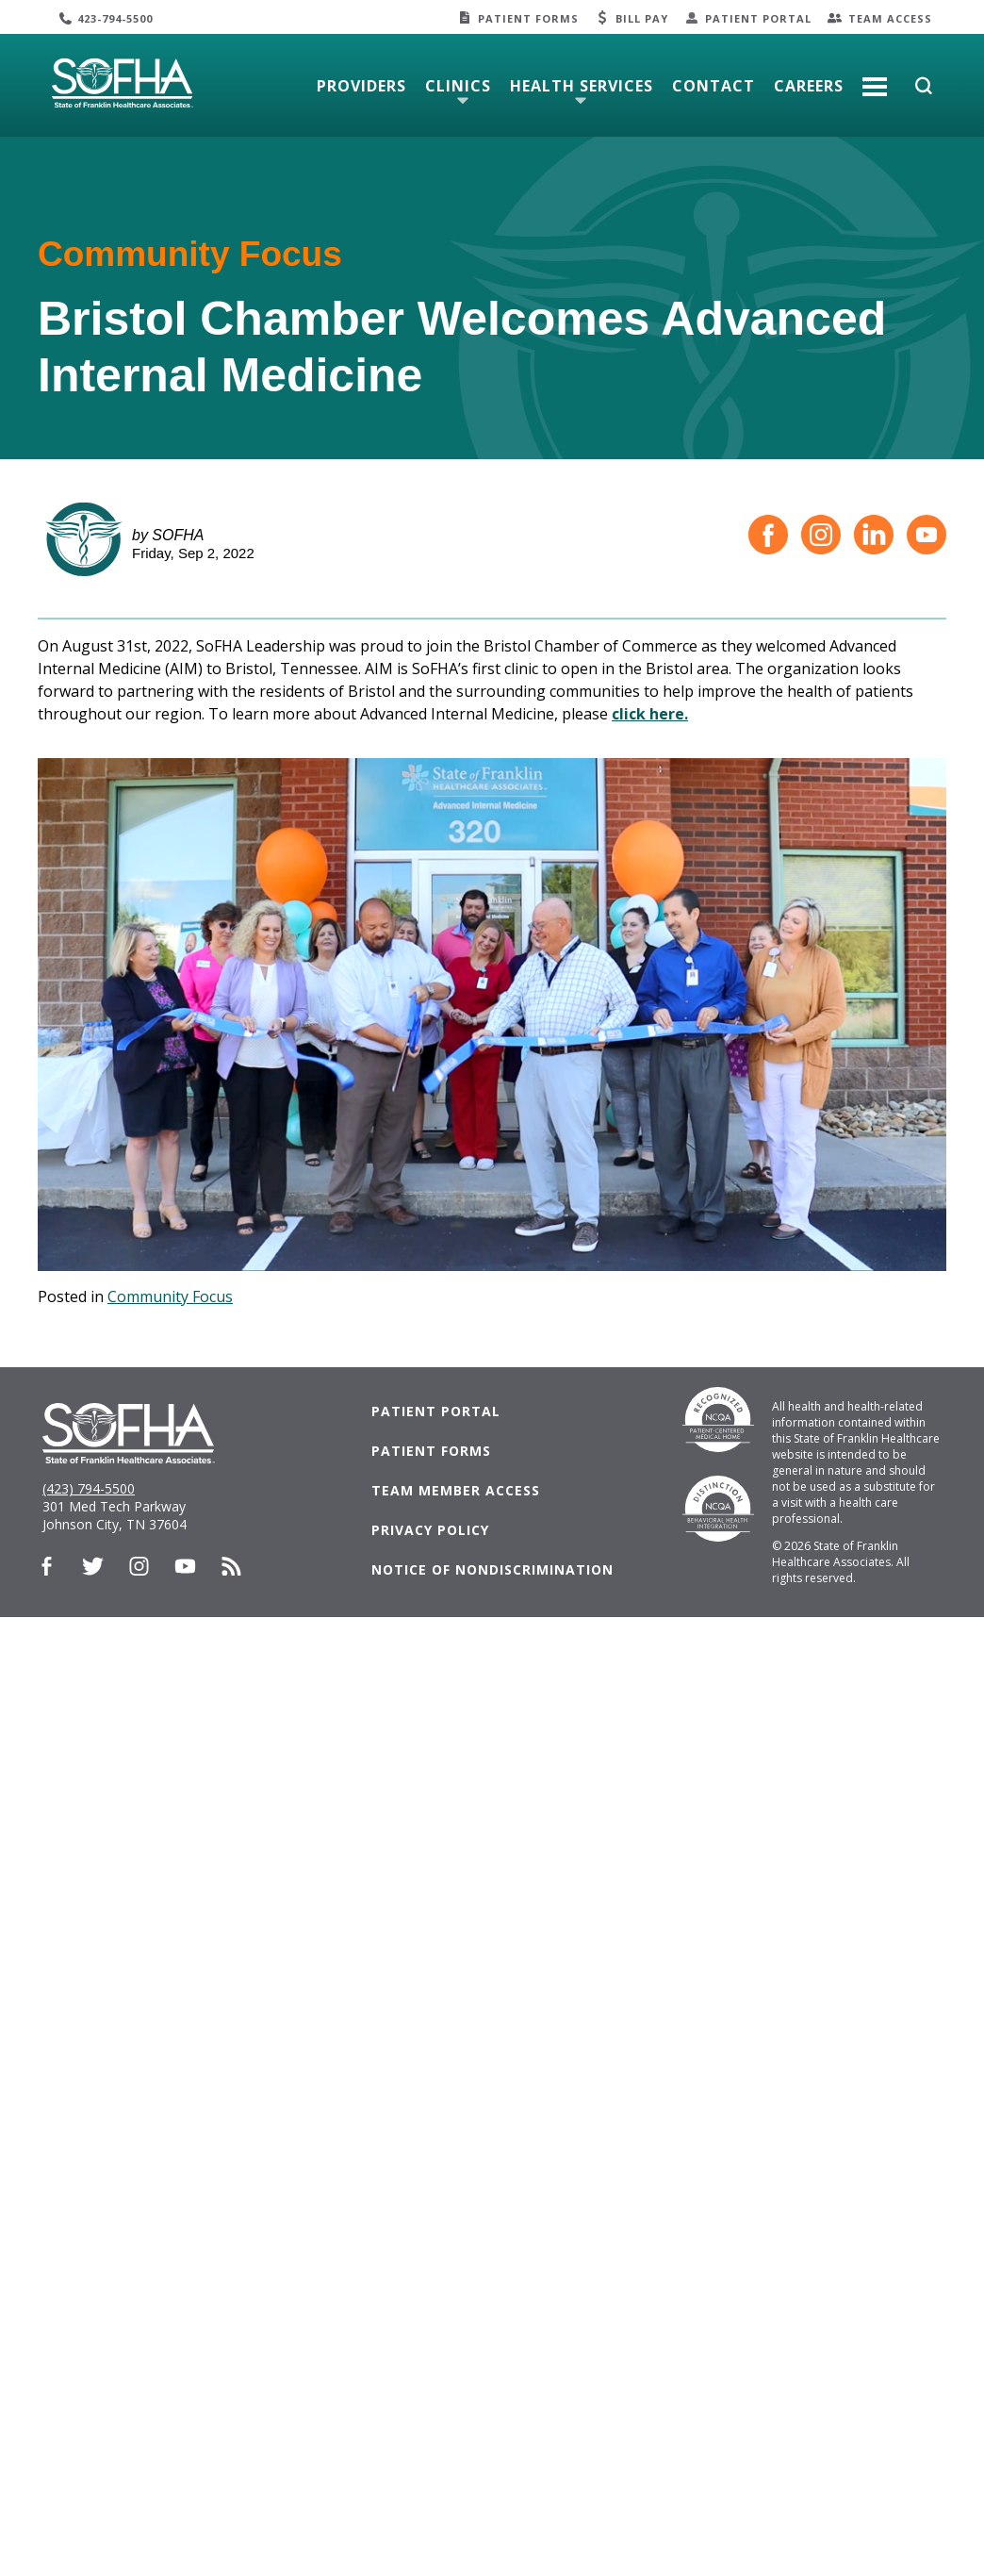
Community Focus (170, 1296)
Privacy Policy (430, 1530)
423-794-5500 (115, 18)
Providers (361, 85)
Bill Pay (641, 18)
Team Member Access (455, 1490)
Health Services (581, 85)
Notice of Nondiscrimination (492, 1569)
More (874, 79)
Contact (713, 85)
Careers (809, 85)
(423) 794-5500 (88, 1488)
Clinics (458, 85)
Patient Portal (758, 18)
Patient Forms (528, 18)
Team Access (890, 18)
